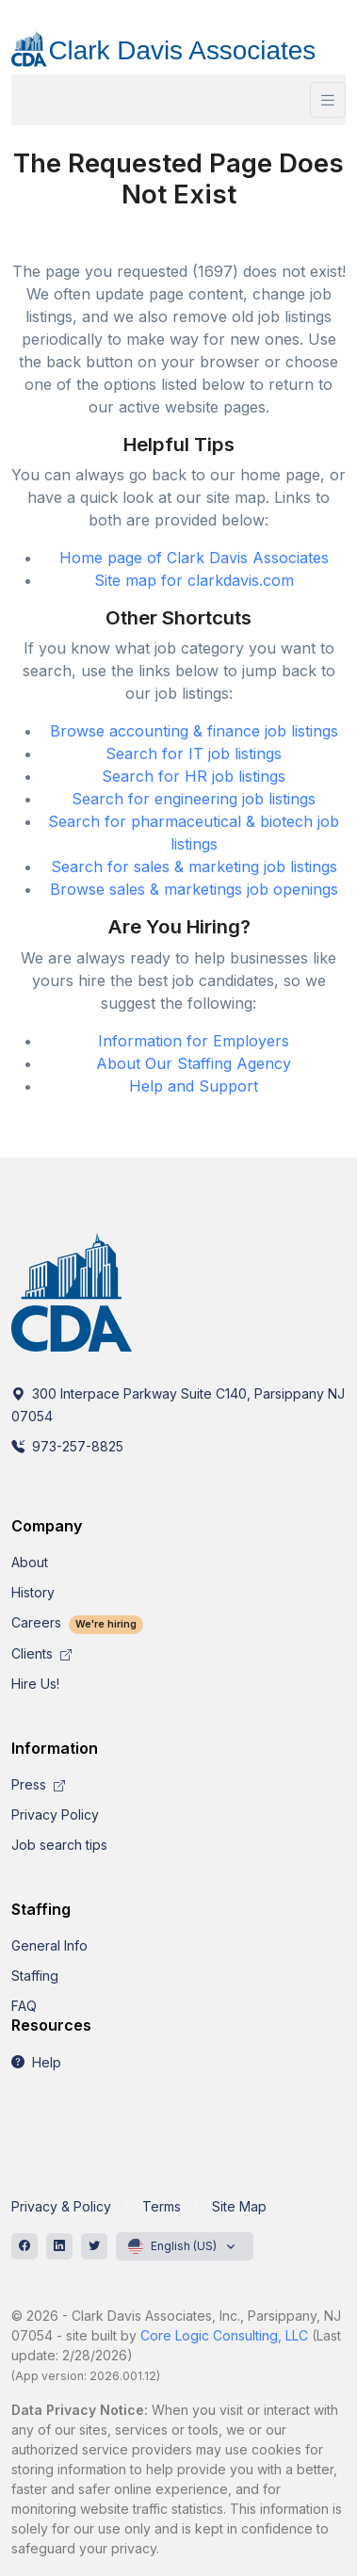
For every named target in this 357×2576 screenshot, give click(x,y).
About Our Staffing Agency (193, 1063)
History (33, 1592)
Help (36, 2062)
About (29, 1562)
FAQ (24, 2006)
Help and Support (193, 1086)
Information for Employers (193, 1040)
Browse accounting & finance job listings (194, 730)
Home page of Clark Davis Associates (194, 557)
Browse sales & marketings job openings (194, 889)
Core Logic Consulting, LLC (224, 2335)
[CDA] (178, 42)
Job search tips (59, 1845)
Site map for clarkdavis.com (194, 580)
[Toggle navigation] (328, 100)
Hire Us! (35, 1684)
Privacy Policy (55, 1814)
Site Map (239, 2206)
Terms (161, 2206)
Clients (41, 1653)
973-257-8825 (67, 1446)
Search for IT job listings (193, 753)
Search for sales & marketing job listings (194, 866)
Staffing (34, 1976)
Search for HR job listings (193, 776)
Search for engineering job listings (194, 798)
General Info (49, 1945)
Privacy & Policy (61, 2206)
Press (38, 1784)
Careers (77, 1622)
